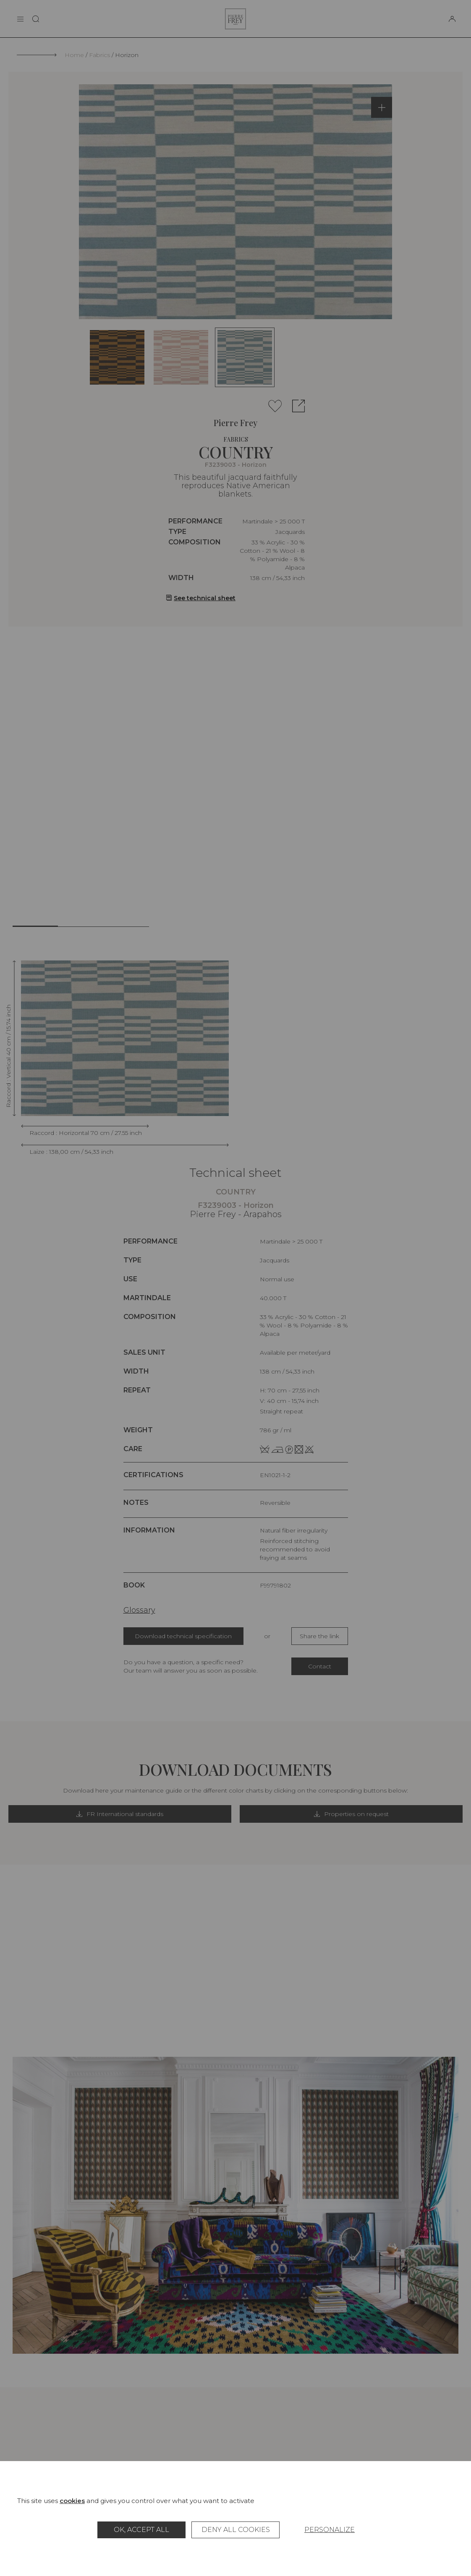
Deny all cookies (235, 2530)
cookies (72, 2501)
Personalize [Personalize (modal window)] (329, 2530)
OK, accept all (141, 2530)
